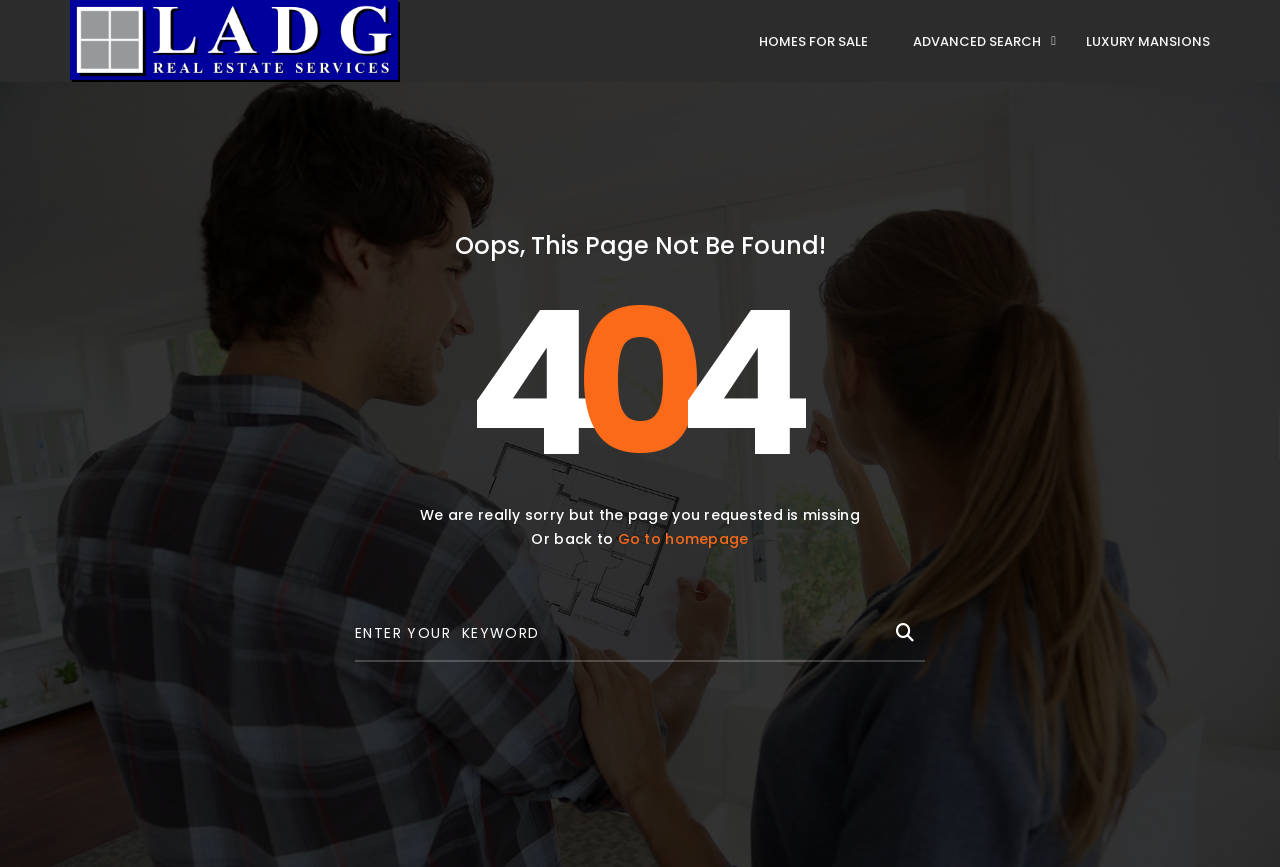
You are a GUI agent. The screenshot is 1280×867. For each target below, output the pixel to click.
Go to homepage (683, 539)
